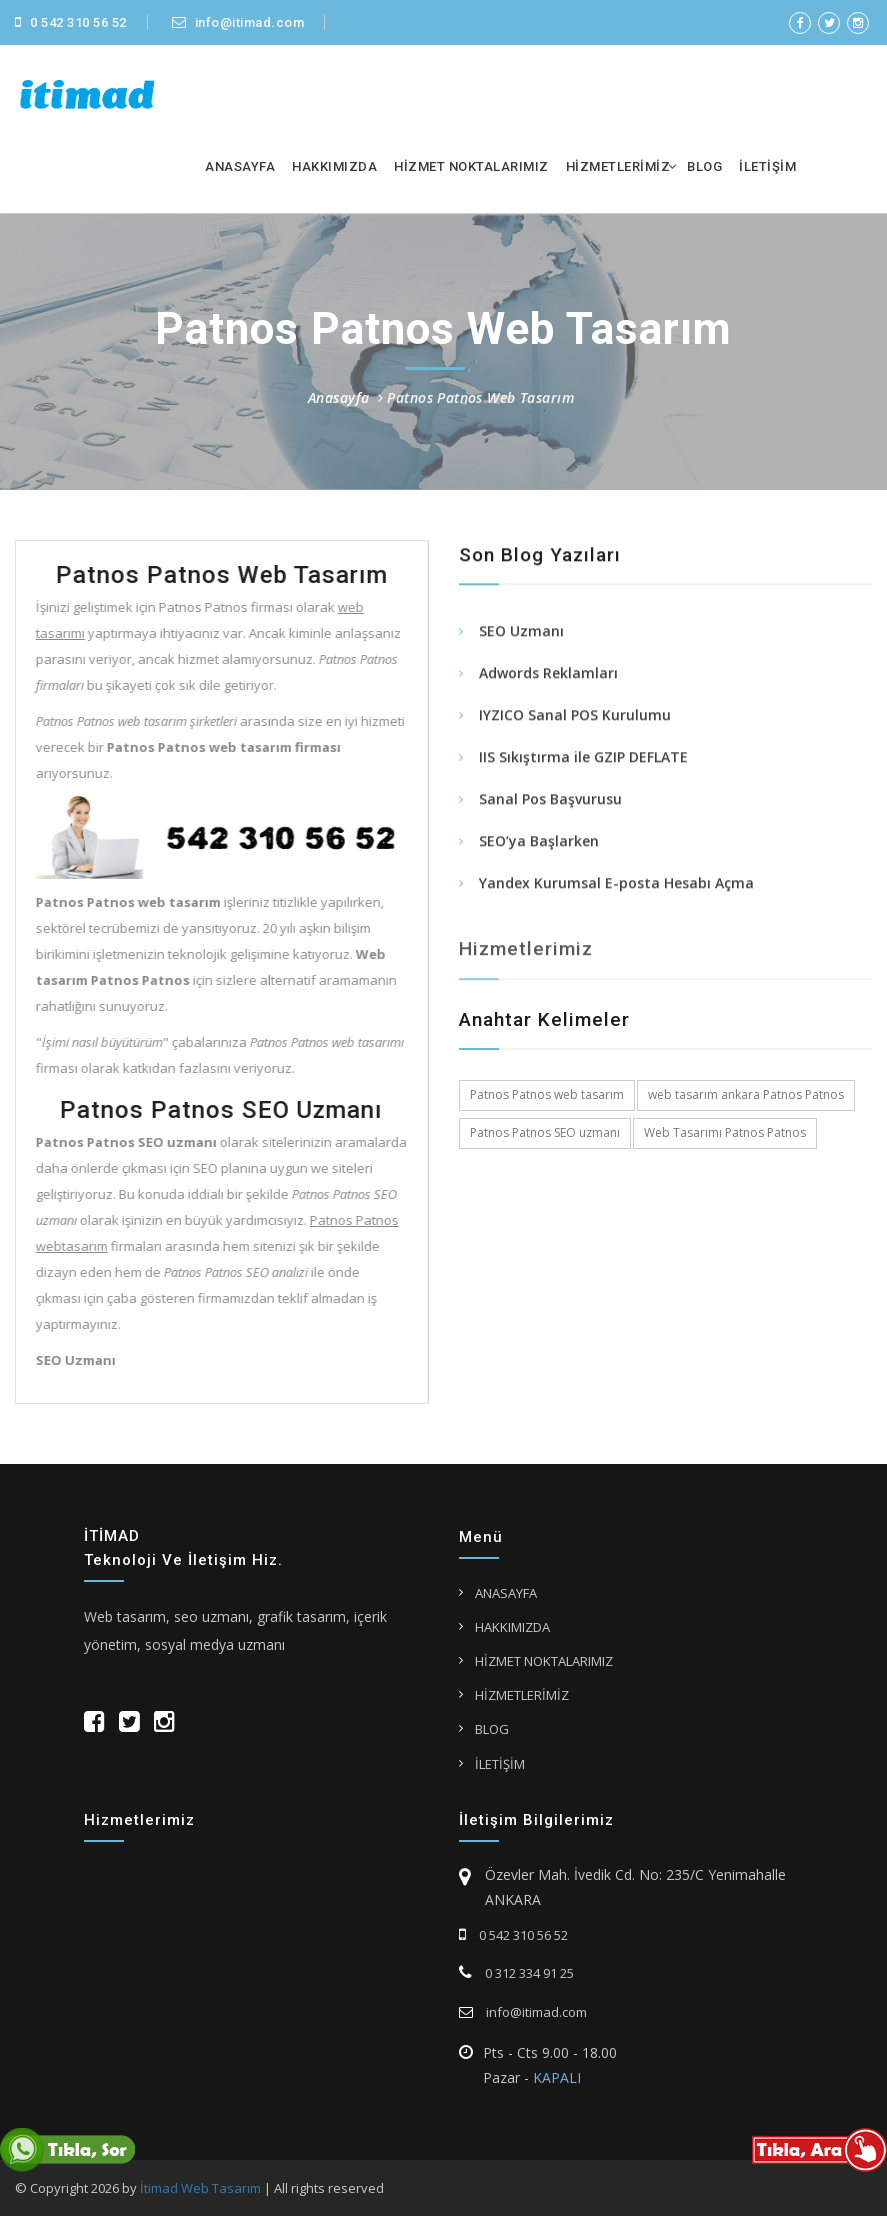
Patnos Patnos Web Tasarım (480, 397)
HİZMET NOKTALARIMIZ (471, 166)
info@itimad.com (238, 22)
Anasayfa (338, 397)
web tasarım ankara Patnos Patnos (746, 1094)
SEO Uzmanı (521, 633)
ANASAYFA (240, 166)
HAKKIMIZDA (334, 166)
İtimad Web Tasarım (200, 2188)
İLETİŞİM (767, 166)
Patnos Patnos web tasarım (547, 1094)
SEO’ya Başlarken (539, 843)
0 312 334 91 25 (516, 1973)
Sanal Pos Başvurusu (550, 801)
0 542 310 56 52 (71, 22)
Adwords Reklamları (548, 675)
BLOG (704, 166)
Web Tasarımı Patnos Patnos (725, 1132)
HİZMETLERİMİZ (618, 166)
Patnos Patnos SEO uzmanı (545, 1132)
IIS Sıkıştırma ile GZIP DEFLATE (583, 759)
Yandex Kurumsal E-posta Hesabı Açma (616, 885)
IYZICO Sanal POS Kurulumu (575, 717)
